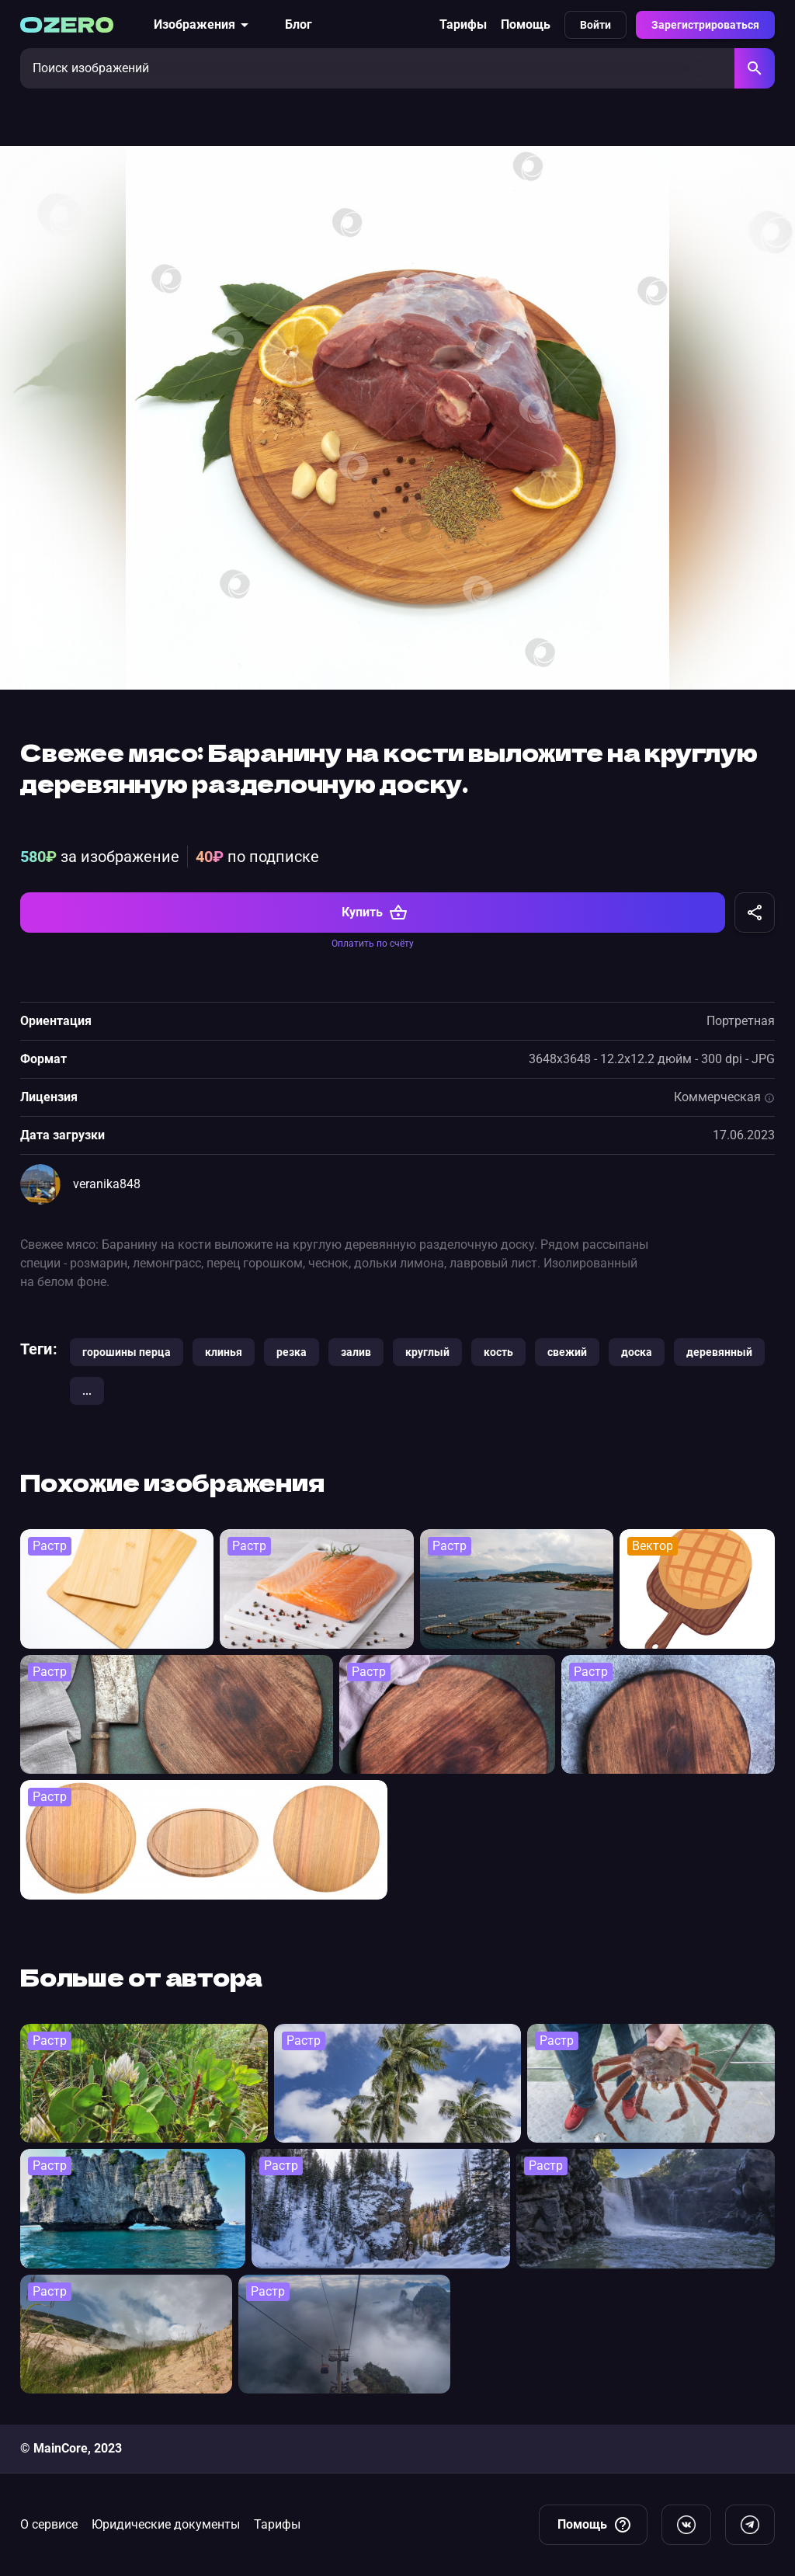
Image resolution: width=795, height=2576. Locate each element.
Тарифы (463, 24)
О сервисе (49, 2524)
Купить (375, 912)
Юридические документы (166, 2524)
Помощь (525, 24)
